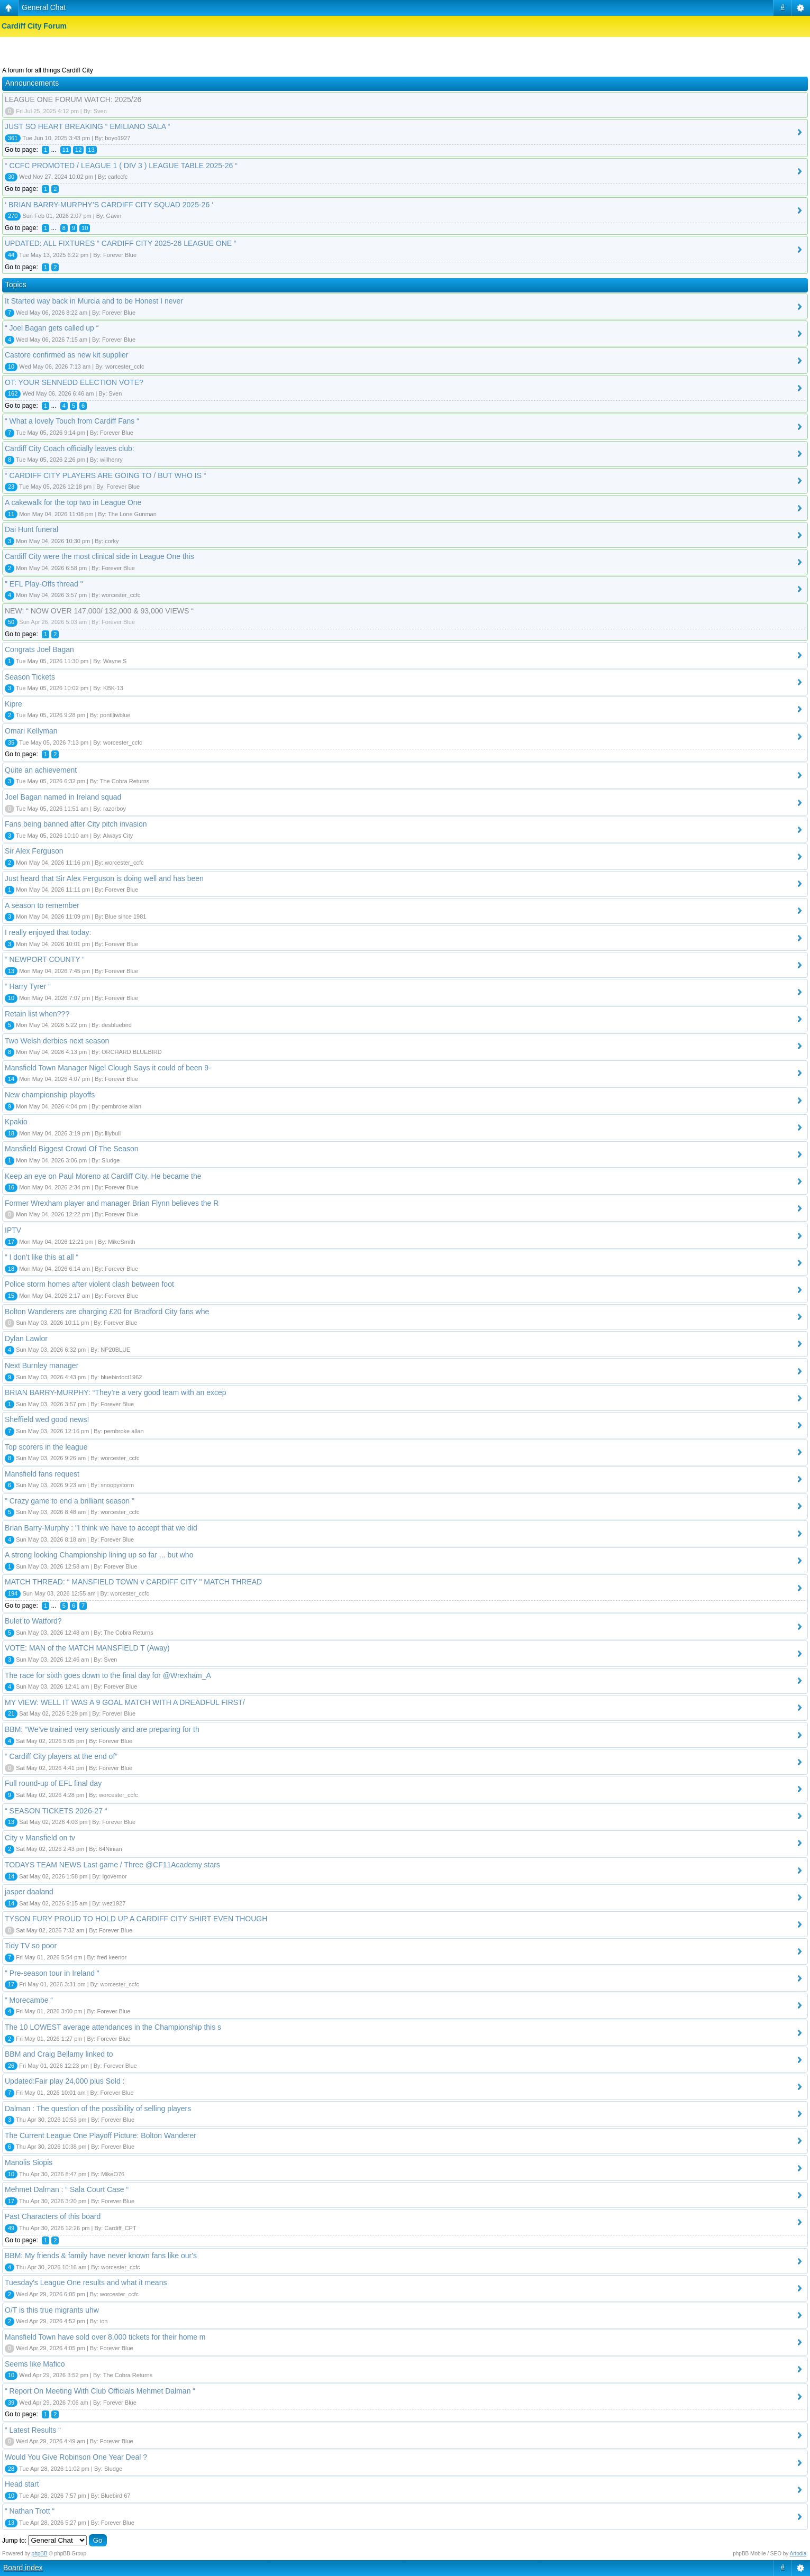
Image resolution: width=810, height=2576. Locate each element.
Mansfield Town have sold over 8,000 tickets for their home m (105, 2337)
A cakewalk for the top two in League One (73, 502)
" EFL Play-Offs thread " (44, 584)
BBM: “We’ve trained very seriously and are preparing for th (102, 1729)
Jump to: (14, 2540)
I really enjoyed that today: (48, 932)
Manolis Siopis (28, 2162)
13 (91, 149)
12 (78, 149)
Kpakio (16, 1121)
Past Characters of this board (53, 2216)
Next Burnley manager (41, 1365)
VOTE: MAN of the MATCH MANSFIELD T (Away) (87, 1648)
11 (65, 149)
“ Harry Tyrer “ (28, 986)
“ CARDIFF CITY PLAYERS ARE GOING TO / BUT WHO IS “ (105, 475)
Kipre (13, 704)
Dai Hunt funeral (31, 529)
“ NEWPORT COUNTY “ (45, 959)
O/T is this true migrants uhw (52, 2310)
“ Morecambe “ (29, 2000)
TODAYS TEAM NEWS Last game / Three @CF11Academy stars (112, 1864)
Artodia (798, 2553)
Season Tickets (30, 677)
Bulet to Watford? (33, 1621)
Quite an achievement (41, 770)
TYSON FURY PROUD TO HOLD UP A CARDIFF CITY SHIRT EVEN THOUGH (136, 1918)
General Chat (44, 7)
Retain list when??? (37, 1014)
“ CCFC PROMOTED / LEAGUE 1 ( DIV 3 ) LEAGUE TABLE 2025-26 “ (121, 165)
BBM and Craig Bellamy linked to (59, 2054)
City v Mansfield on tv (40, 1838)
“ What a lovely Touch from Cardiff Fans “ (72, 421)
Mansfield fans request (42, 1474)
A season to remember (42, 905)
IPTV (13, 1230)
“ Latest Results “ (33, 2430)
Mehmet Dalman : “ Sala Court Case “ (67, 2189)
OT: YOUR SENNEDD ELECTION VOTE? (74, 382)
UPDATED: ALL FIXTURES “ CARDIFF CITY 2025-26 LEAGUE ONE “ (120, 243)
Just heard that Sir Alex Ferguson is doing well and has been (104, 878)
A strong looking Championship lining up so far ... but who (99, 1555)
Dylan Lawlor (26, 1338)
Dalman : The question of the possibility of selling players (98, 2108)
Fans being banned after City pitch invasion (76, 824)
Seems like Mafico (35, 2364)
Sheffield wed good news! (47, 1419)
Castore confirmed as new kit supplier (66, 355)
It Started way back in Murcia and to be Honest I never (94, 301)
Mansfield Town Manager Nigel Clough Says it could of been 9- (108, 1068)
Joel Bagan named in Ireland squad (63, 797)
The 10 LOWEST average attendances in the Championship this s (113, 2027)
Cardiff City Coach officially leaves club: (69, 448)
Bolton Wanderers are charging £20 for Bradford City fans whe (107, 1311)
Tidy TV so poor (31, 1945)
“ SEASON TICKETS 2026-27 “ (56, 1811)
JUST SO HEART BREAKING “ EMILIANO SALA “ (87, 126)
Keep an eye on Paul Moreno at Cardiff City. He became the (103, 1176)
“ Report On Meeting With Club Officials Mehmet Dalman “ (100, 2391)
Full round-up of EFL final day (53, 1783)
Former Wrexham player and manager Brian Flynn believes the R (112, 1203)
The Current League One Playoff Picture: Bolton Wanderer (100, 2135)
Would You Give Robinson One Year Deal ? (76, 2457)
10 (84, 228)
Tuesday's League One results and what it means (86, 2282)
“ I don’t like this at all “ (41, 1257)
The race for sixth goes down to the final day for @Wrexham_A (108, 1675)
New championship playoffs (50, 1094)
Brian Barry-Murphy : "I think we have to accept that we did (101, 1528)
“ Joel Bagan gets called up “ (51, 328)
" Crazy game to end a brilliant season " (69, 1501)
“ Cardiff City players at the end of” (61, 1756)
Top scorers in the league (46, 1447)
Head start (22, 2484)
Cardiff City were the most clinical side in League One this (99, 556)
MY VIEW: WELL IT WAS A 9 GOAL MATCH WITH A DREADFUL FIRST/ (125, 1702)
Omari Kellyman (31, 731)
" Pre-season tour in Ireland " (52, 1973)
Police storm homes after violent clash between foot (89, 1284)
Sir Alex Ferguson (34, 851)
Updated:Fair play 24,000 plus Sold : (64, 2081)
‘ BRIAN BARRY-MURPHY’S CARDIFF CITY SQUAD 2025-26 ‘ (109, 204)
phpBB (40, 2553)
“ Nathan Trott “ (29, 2511)
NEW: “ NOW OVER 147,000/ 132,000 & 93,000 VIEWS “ (99, 611)
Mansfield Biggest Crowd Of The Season (72, 1148)
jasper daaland (29, 1891)
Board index (23, 2567)
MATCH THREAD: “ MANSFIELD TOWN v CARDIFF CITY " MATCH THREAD (133, 1582)
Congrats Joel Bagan (39, 649)
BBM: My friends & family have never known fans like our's (101, 2255)
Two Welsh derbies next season (57, 1041)
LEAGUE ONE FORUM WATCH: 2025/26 (73, 99)
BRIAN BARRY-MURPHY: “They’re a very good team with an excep (115, 1392)
